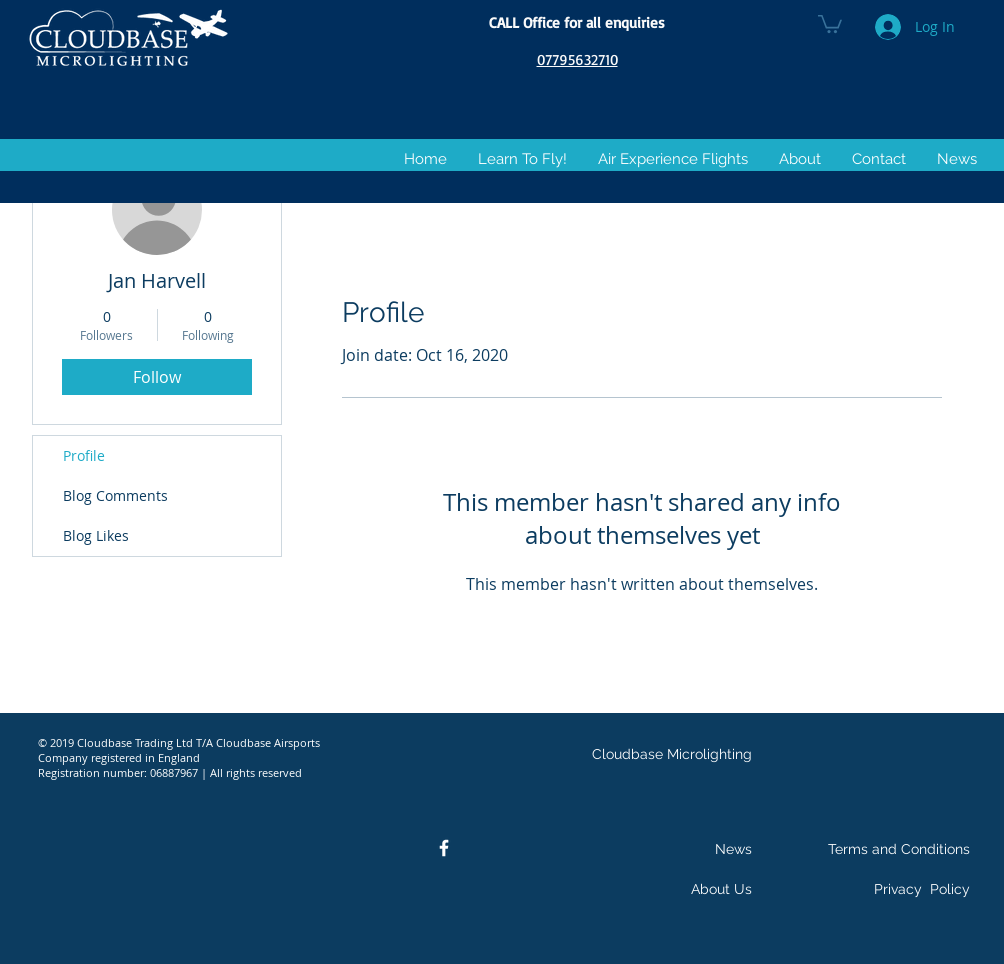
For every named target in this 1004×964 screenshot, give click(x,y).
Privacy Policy (922, 889)
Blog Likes (96, 535)
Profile (84, 455)
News (733, 849)
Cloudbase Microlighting (672, 754)
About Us (721, 889)
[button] (830, 23)
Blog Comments (115, 495)
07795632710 (577, 59)
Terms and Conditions (899, 849)
